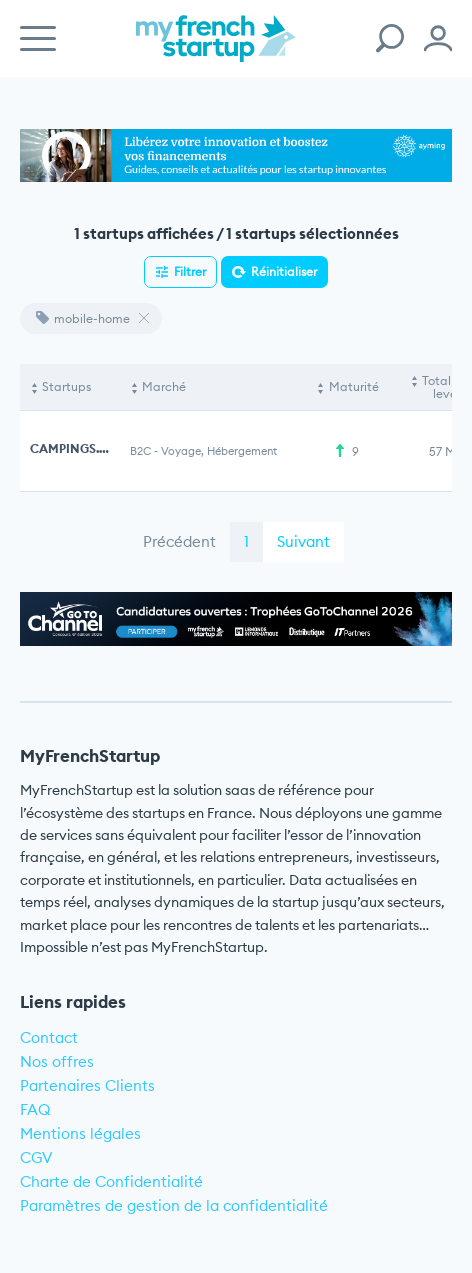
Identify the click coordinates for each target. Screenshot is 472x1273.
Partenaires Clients (87, 1085)
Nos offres (57, 1061)
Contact (49, 1037)
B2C (140, 451)
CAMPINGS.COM (79, 448)
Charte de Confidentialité (111, 1181)
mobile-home (83, 318)
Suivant (303, 541)
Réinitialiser (284, 271)
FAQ (35, 1109)
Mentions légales (80, 1133)
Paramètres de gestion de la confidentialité (174, 1205)
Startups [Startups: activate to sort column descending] (66, 386)
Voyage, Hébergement (219, 451)
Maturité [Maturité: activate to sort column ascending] (354, 386)
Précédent (179, 541)
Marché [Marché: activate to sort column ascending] (164, 386)
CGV (36, 1157)
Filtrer (190, 271)
